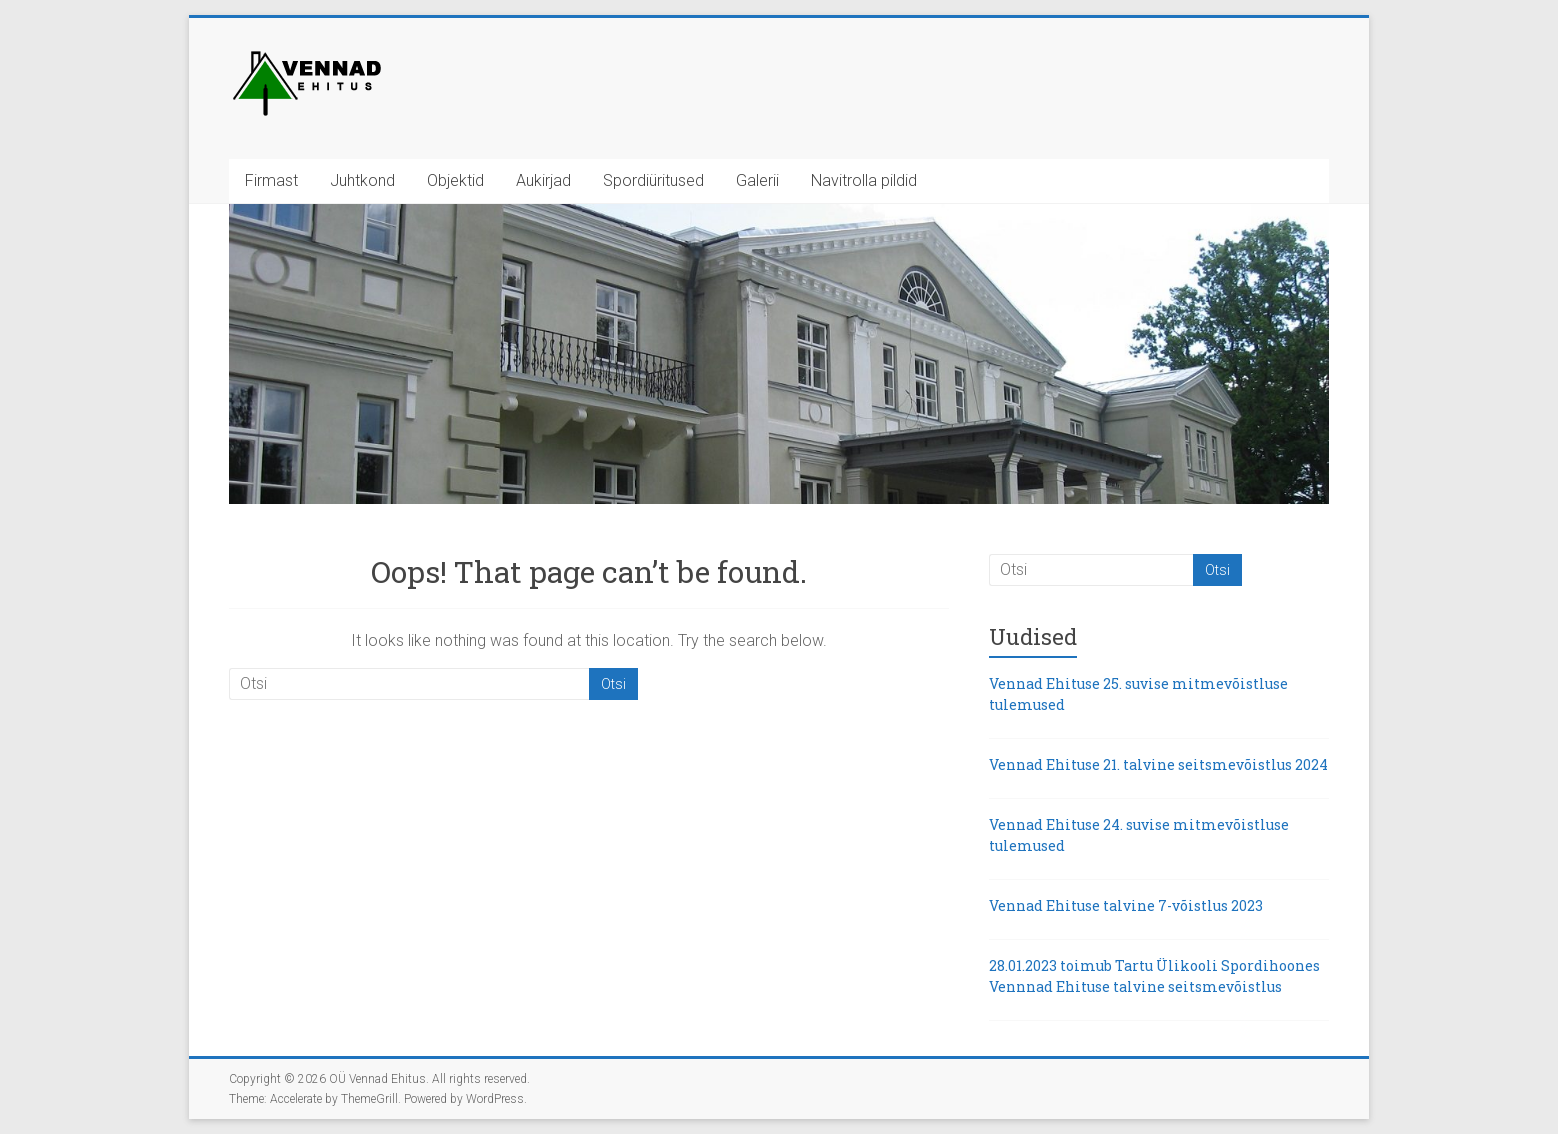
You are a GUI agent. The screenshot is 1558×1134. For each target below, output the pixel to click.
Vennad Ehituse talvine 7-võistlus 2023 (1126, 905)
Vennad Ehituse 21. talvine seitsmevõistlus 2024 (1158, 764)
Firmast (271, 180)
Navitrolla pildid (864, 180)
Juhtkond (362, 180)
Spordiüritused (653, 180)
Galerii (757, 180)
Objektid (455, 180)
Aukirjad (543, 180)
